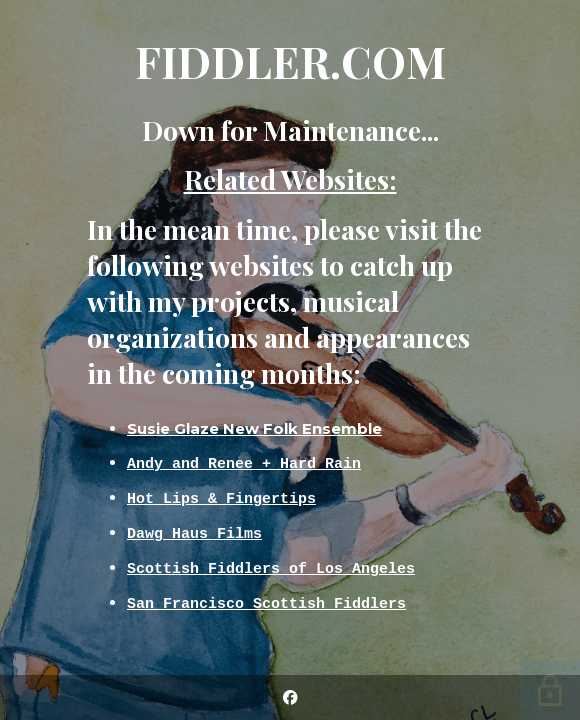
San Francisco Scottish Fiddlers (266, 603)
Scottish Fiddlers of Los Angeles (271, 568)
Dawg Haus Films (194, 533)
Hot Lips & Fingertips (221, 498)
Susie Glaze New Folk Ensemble (254, 428)
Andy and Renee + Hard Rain (244, 463)
